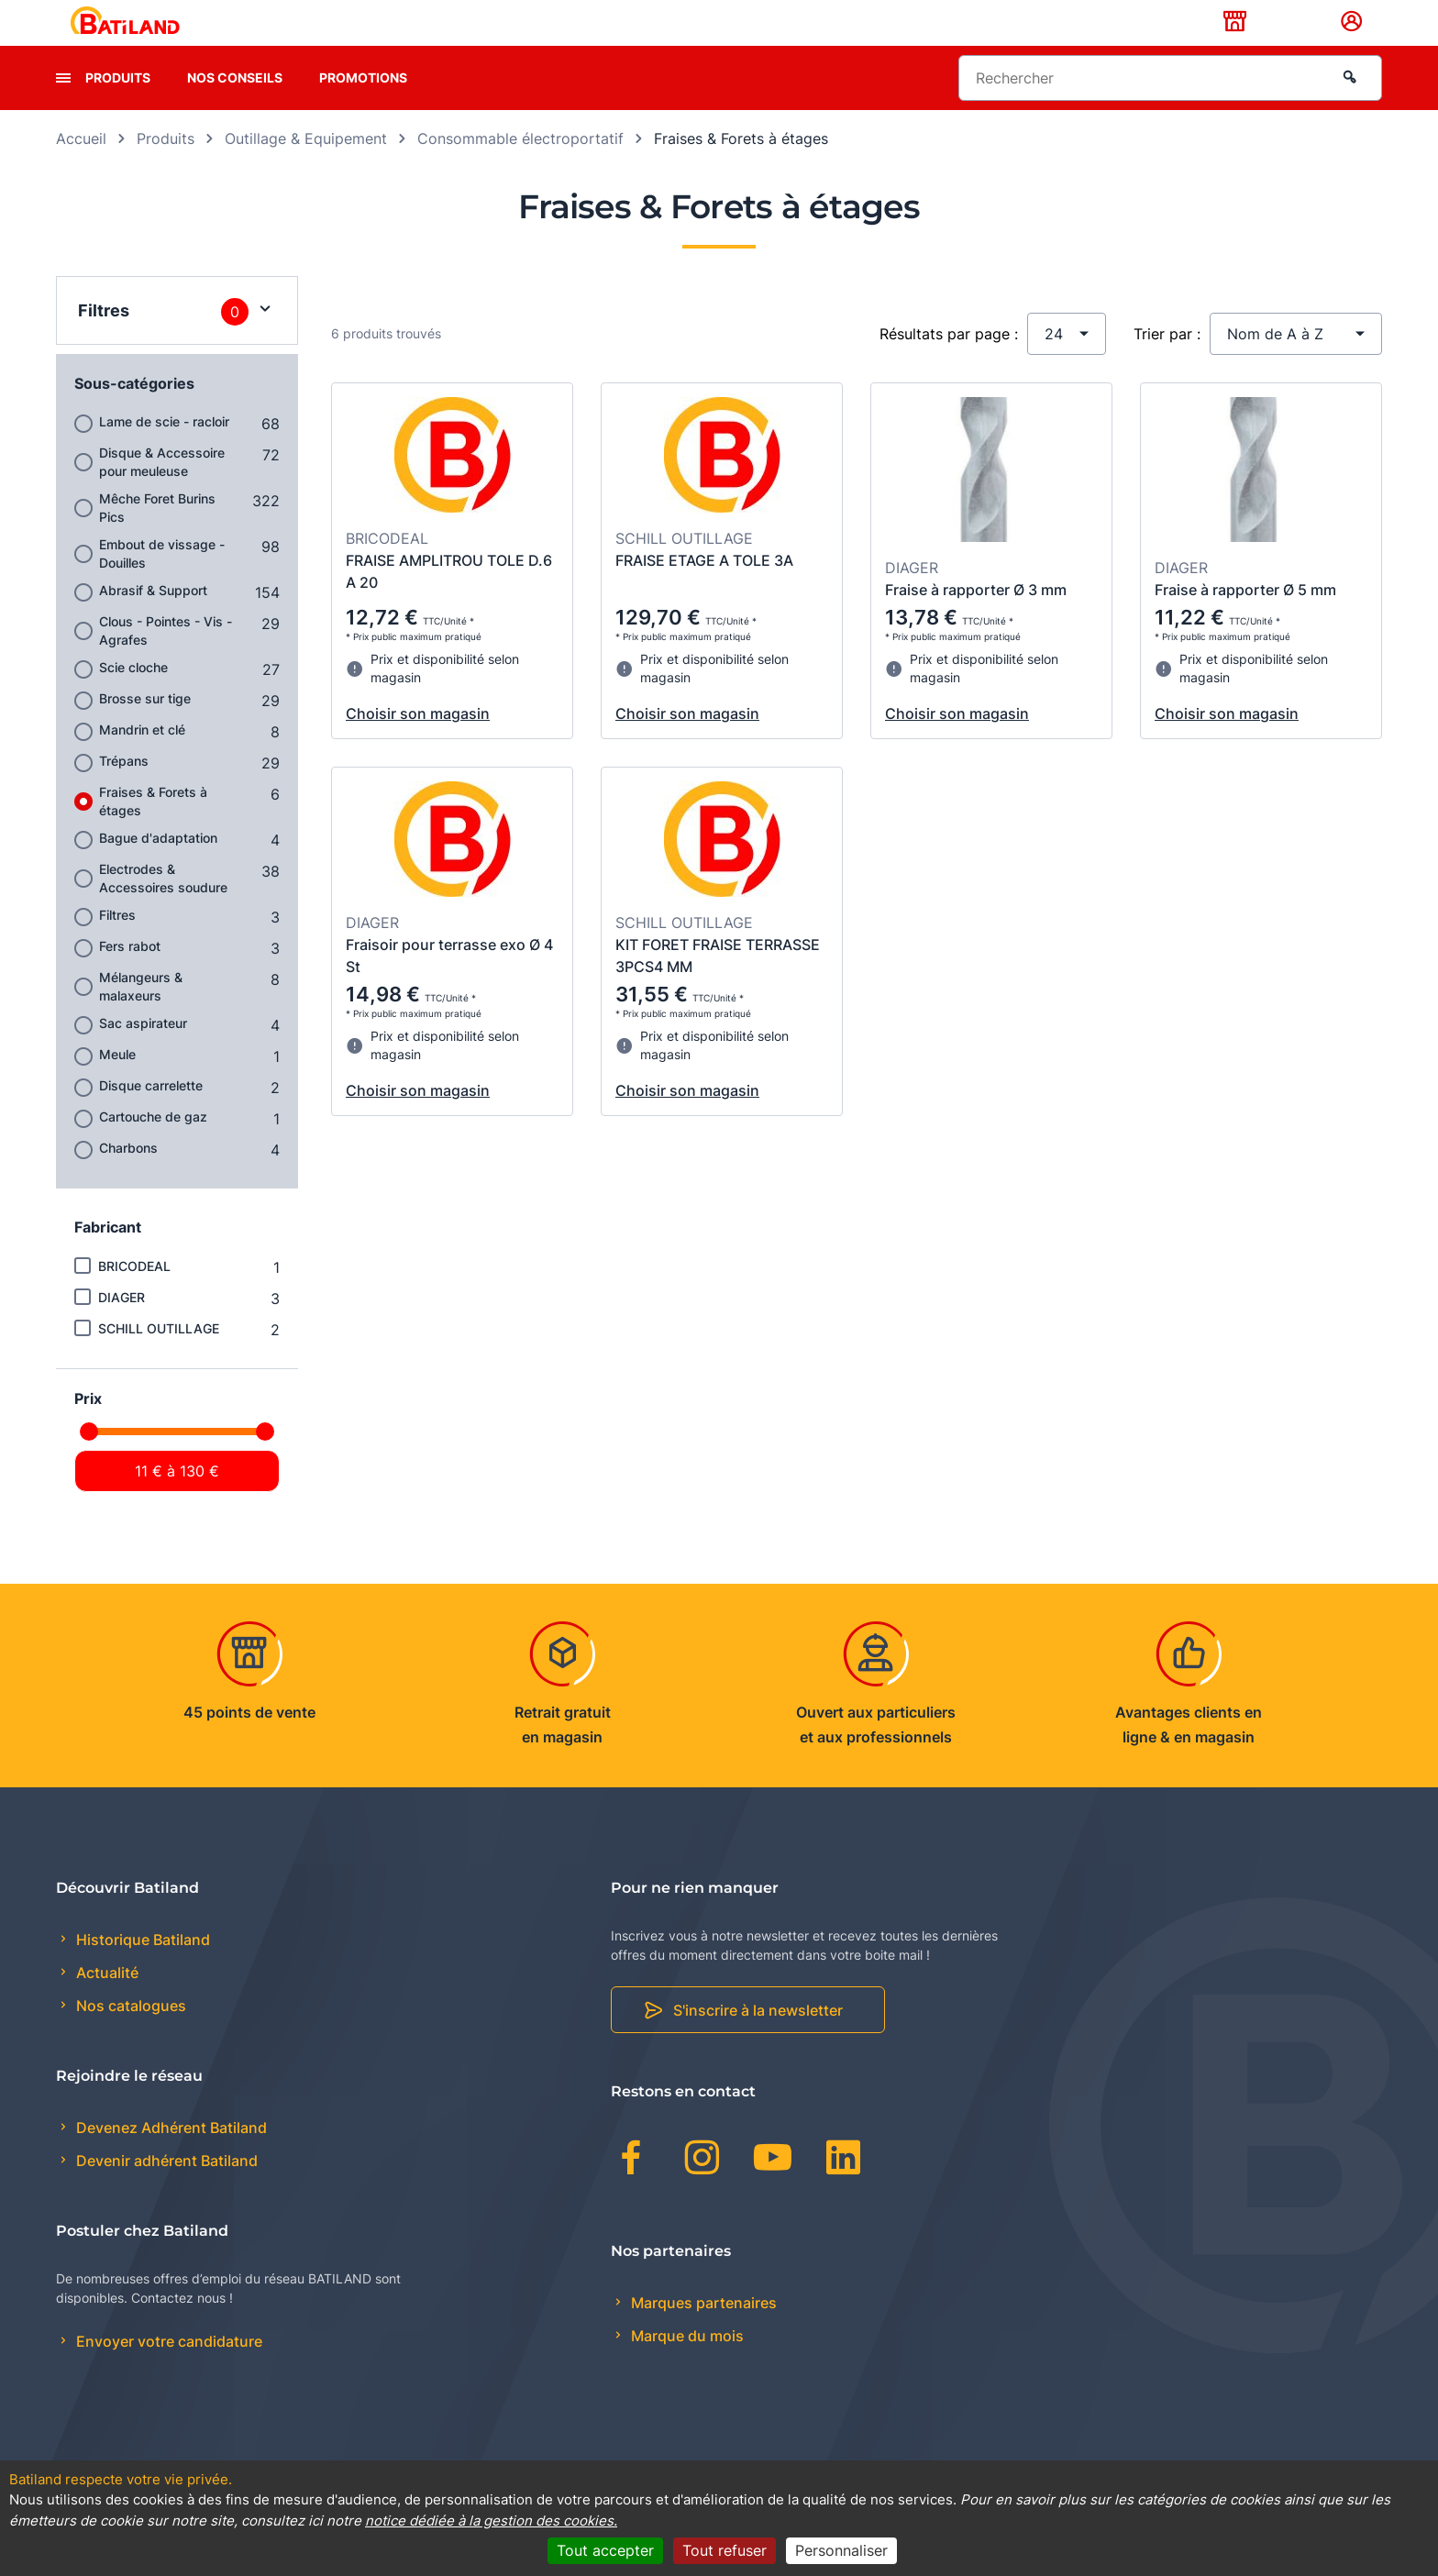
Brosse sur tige (145, 727)
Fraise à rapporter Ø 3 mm (976, 619)
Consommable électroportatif (520, 167)
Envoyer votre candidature (167, 2370)
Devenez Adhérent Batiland (169, 2157)
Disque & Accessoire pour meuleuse (162, 490)
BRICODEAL (134, 1294)
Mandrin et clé (142, 758)
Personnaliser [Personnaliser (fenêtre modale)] (841, 2550)
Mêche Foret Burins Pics (157, 536)
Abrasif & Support (153, 618)
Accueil (81, 167)
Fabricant (107, 1255)
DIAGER (121, 1325)
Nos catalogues (129, 2035)
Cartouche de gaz (153, 1145)
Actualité (105, 2002)
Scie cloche (133, 695)
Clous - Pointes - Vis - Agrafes (165, 659)
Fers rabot (129, 974)
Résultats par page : (948, 362)
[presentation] (63, 106)
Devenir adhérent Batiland (165, 2190)
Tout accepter (605, 2550)
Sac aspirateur (143, 1051)
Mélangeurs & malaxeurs (141, 1015)
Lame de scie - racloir (164, 450)
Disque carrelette (151, 1114)
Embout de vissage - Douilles (162, 582)
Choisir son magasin (418, 743)
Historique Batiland (141, 1968)
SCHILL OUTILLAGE (158, 1357)
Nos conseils (234, 106)
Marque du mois (685, 2364)
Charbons (128, 1176)
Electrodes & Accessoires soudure (163, 906)
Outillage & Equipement (306, 167)
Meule (117, 1082)
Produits (117, 106)
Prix (88, 1427)
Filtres (117, 943)
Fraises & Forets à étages (153, 829)
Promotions (363, 106)
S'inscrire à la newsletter (758, 2039)
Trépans (124, 789)
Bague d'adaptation (158, 866)
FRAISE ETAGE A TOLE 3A (704, 589)
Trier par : (1167, 362)
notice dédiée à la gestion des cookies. (491, 2520)
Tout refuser (724, 2550)
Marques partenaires (702, 2331)
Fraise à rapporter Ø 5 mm (1245, 619)
